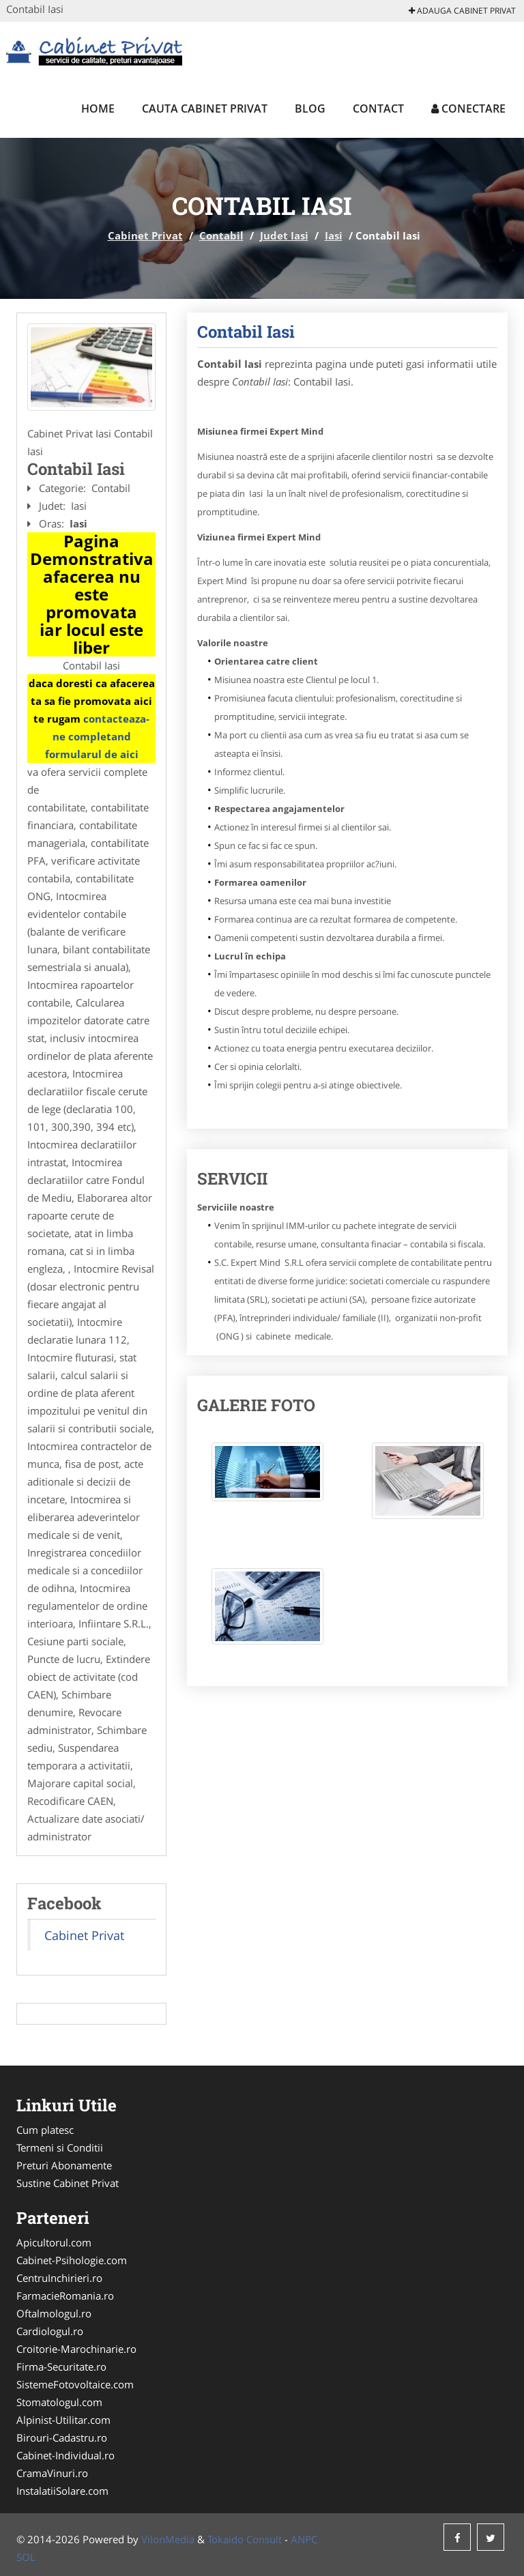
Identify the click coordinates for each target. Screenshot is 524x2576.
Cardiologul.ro (49, 2331)
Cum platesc (45, 2130)
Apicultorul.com (53, 2242)
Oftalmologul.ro (53, 2313)
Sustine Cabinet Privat (67, 2183)
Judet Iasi (284, 235)
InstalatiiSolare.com (62, 2491)
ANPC (304, 2539)
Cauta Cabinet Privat (204, 108)
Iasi (334, 235)
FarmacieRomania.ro (65, 2295)
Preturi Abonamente (64, 2165)
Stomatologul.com (59, 2402)
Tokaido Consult (244, 2539)
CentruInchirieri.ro (59, 2278)
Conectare (468, 108)
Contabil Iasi (246, 332)
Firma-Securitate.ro (61, 2366)
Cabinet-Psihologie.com (71, 2260)
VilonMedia (167, 2539)
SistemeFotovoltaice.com (75, 2384)
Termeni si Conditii (59, 2147)
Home (98, 108)
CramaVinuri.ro (52, 2473)
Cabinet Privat (145, 235)
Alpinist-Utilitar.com (63, 2420)
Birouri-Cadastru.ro (61, 2437)
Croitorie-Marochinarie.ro (76, 2349)
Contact (378, 108)
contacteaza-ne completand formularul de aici (97, 736)
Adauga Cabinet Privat (462, 10)
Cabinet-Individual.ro (65, 2455)
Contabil (221, 235)
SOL (25, 2557)
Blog (310, 108)
